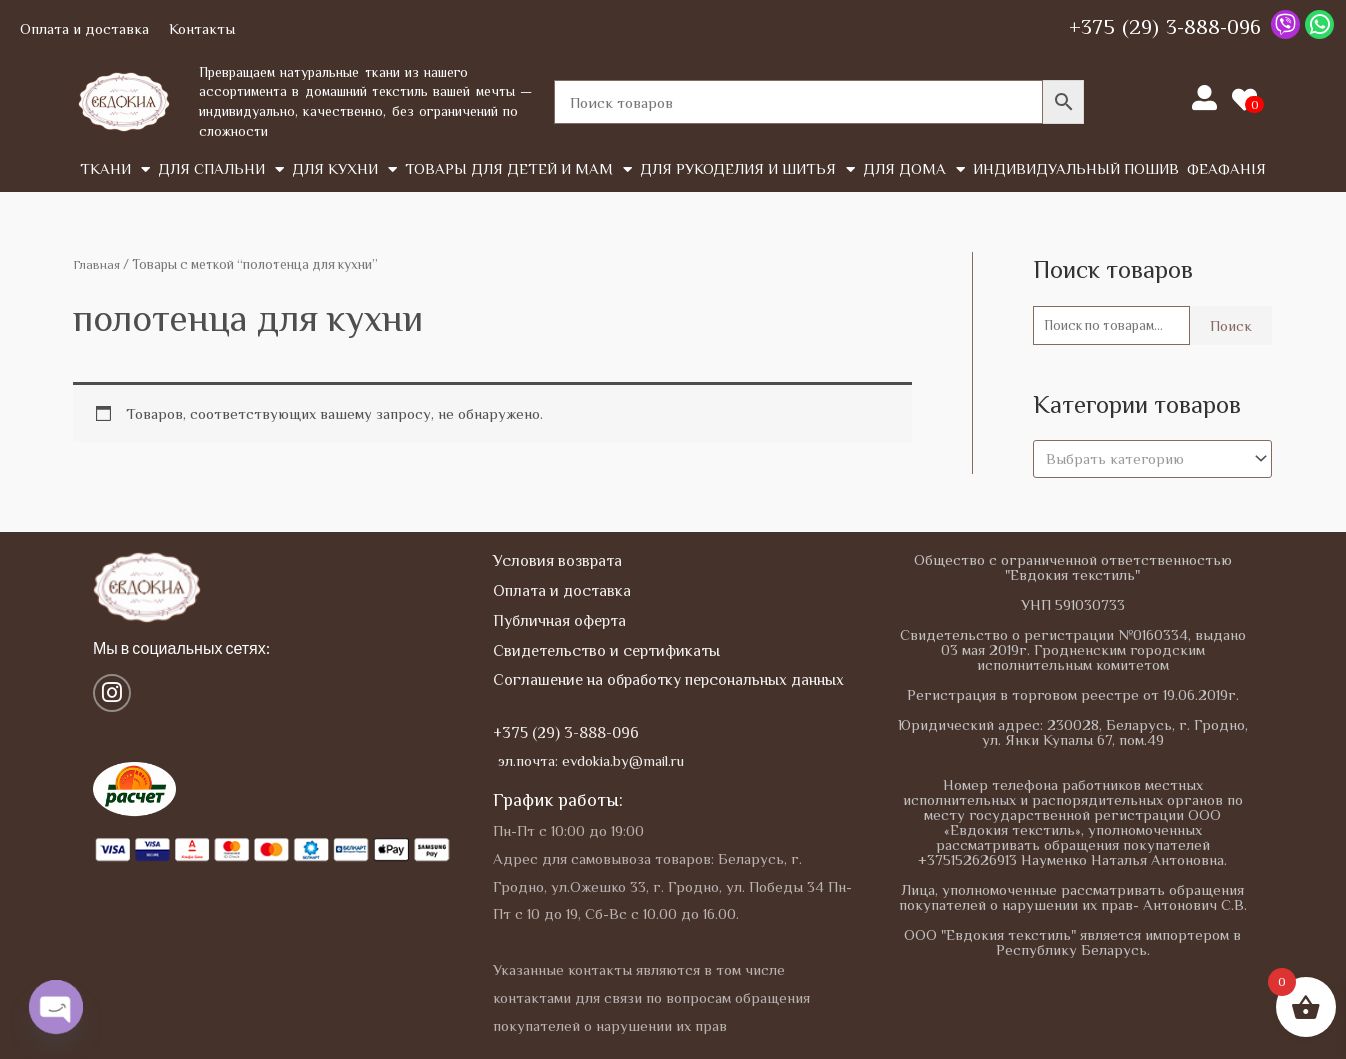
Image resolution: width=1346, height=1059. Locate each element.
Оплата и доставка (84, 28)
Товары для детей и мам (518, 169)
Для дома (914, 169)
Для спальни (221, 169)
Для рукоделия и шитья (747, 169)
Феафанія (1226, 168)
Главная (97, 264)
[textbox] (1143, 461)
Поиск (1231, 326)
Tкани (115, 169)
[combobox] (1152, 461)
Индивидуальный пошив (1076, 168)
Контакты (202, 28)
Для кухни (344, 169)
